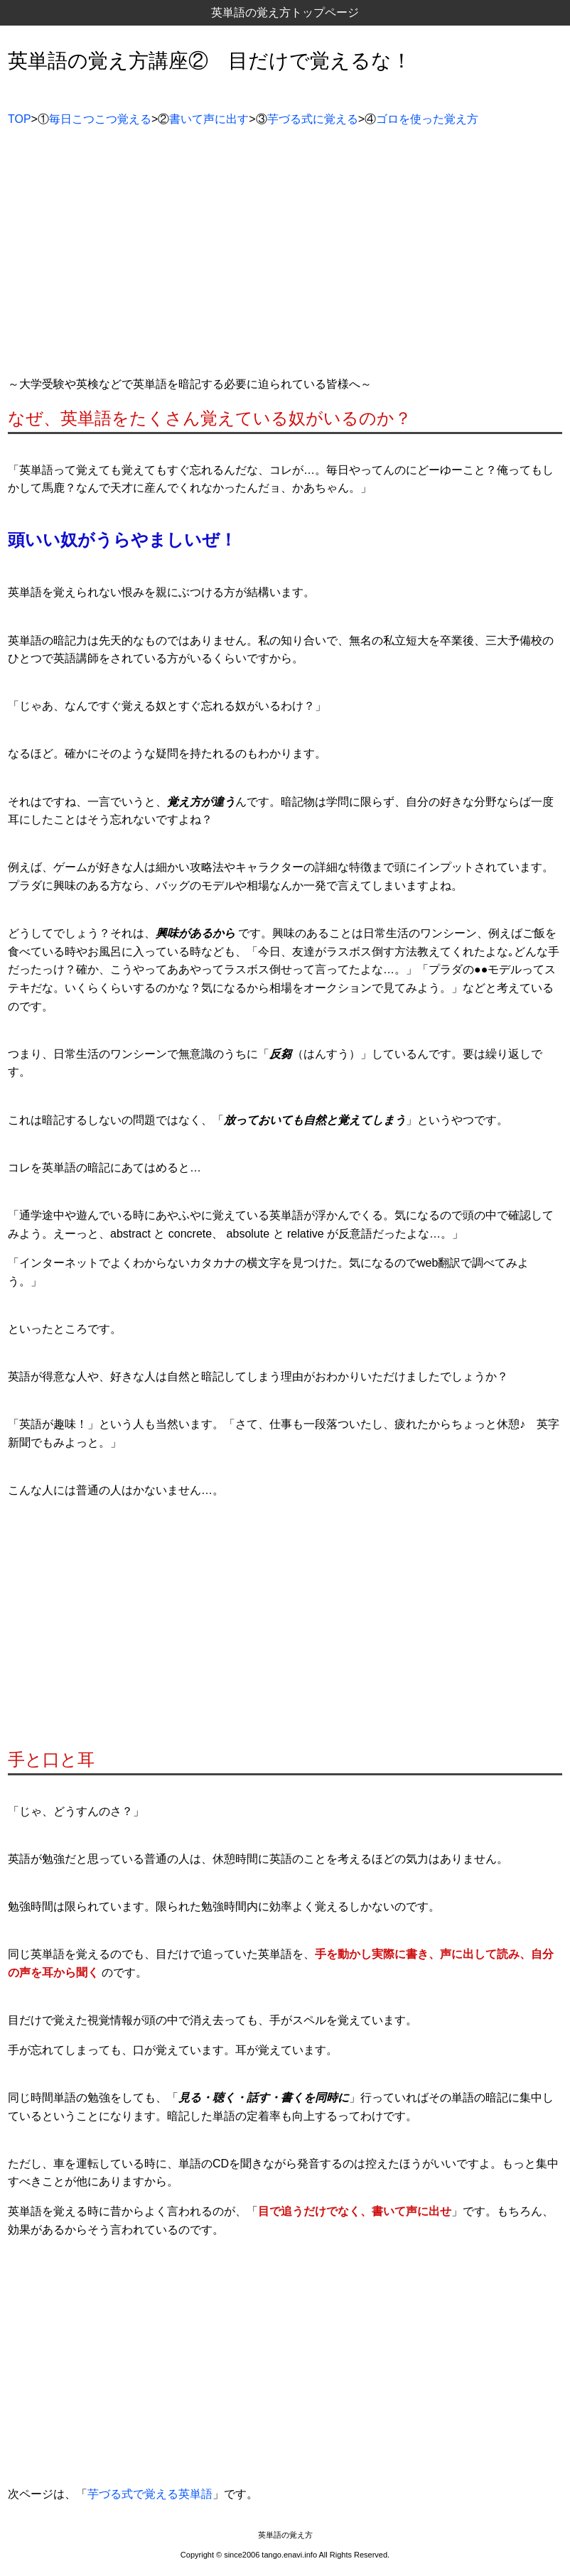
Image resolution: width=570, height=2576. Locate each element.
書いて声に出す (209, 119)
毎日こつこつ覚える (100, 119)
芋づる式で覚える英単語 (150, 2494)
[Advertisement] (285, 257)
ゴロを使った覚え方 (427, 119)
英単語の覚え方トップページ (285, 12)
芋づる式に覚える (312, 119)
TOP (19, 119)
